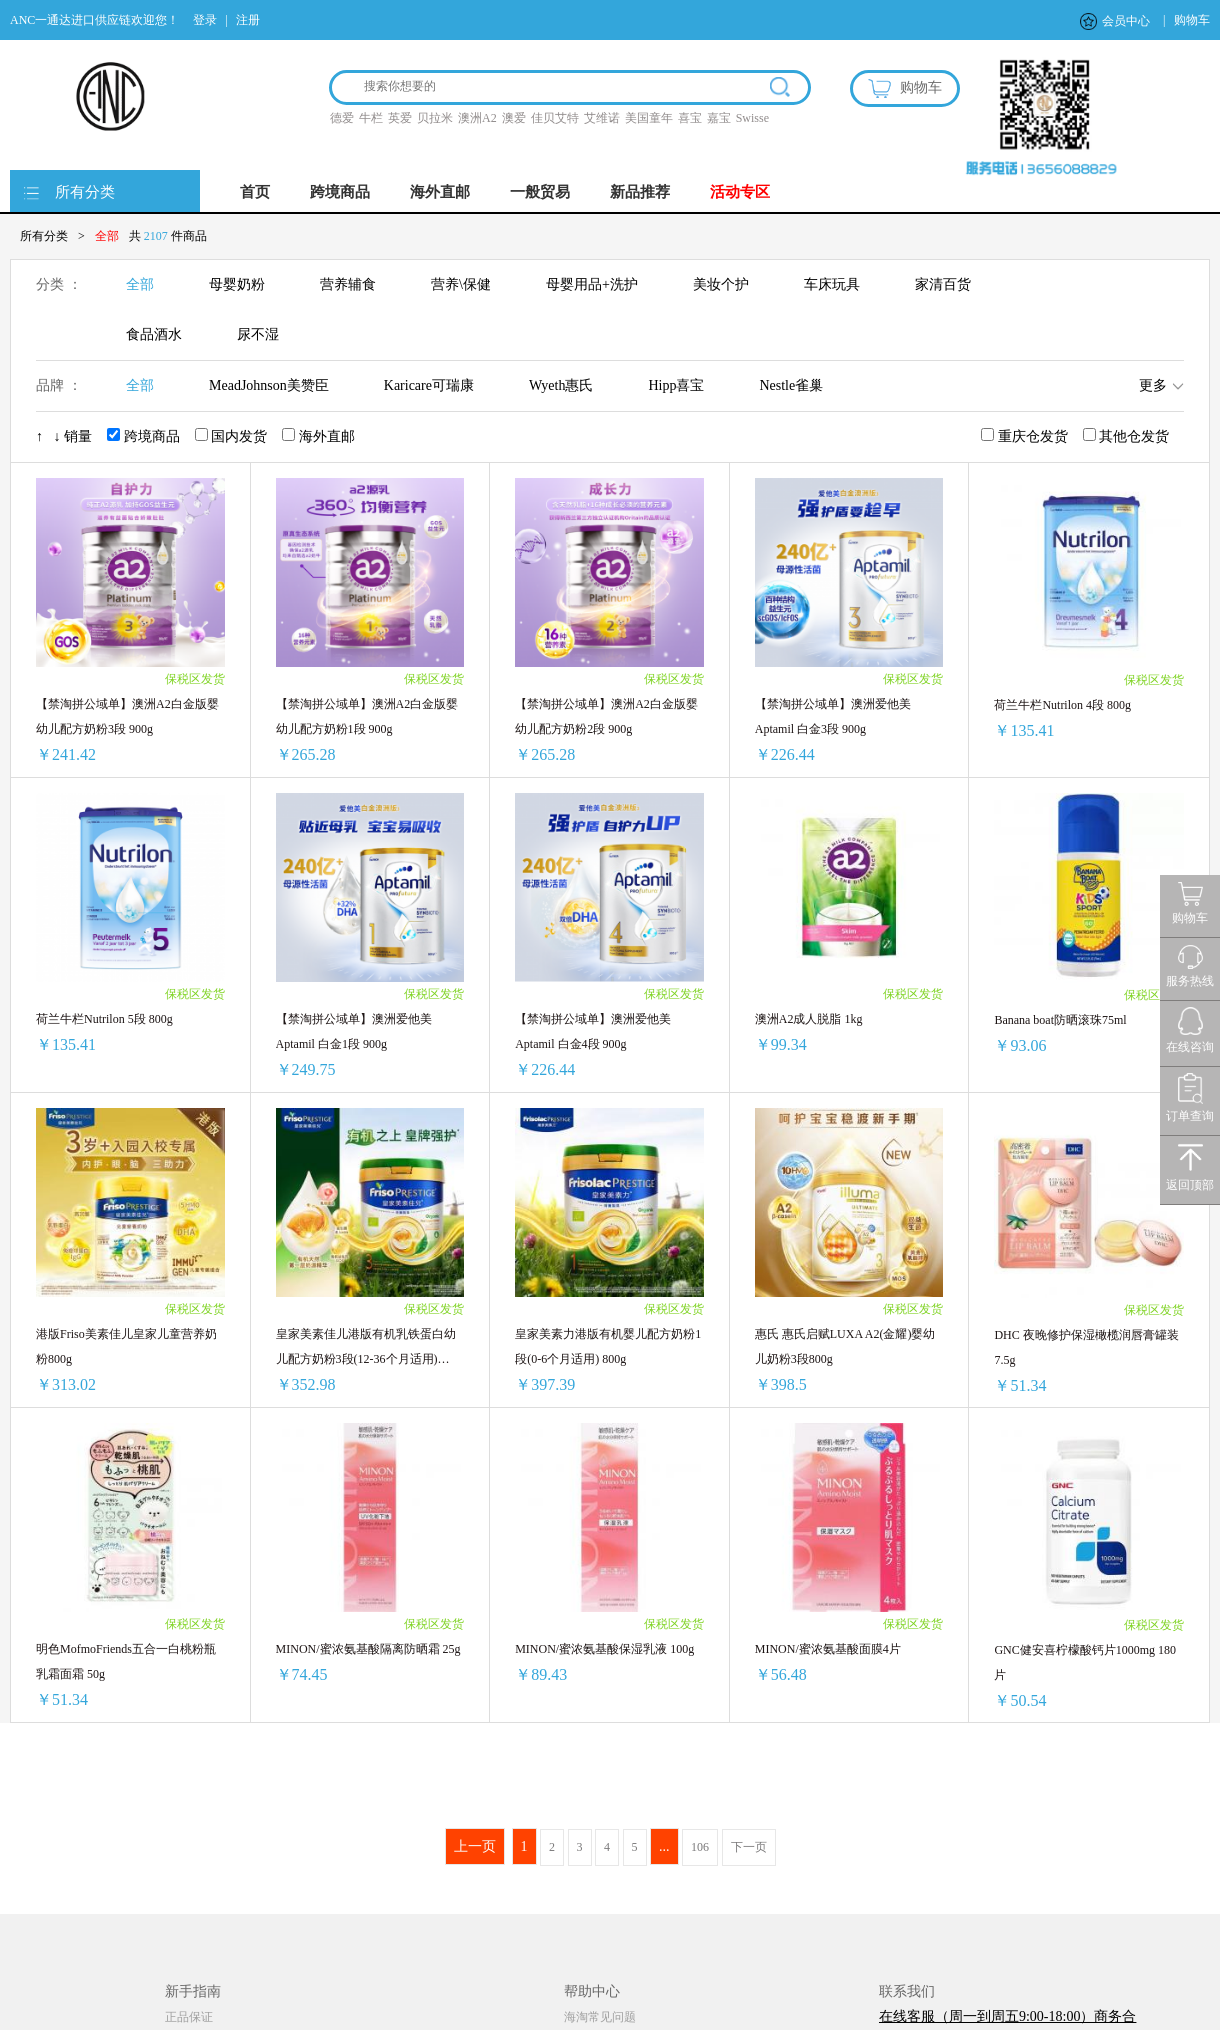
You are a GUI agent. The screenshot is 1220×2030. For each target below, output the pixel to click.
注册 (248, 20)
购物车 (1192, 20)
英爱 (400, 118)
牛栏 (371, 118)
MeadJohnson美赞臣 (269, 385)
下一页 (749, 1847)
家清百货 (943, 284)
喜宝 (690, 118)
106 (700, 1847)
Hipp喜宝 (676, 385)
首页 (255, 192)
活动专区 (740, 192)
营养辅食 (348, 284)
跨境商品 (340, 192)
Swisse (752, 118)
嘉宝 (719, 118)
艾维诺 (602, 118)
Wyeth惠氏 (561, 385)
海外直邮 (440, 192)
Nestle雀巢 (791, 385)
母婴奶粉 (237, 284)
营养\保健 (461, 284)
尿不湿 (258, 334)
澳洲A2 (477, 118)
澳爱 (514, 118)
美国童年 (649, 118)
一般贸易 (540, 192)
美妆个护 (721, 284)
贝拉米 (435, 118)
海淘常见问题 (600, 2017)
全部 (140, 284)
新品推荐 (640, 192)
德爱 (342, 118)
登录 (205, 20)
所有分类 (85, 192)
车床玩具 (832, 284)
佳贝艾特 (555, 118)
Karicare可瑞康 (429, 385)
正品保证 (189, 2017)
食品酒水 (154, 334)
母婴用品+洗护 (592, 284)
